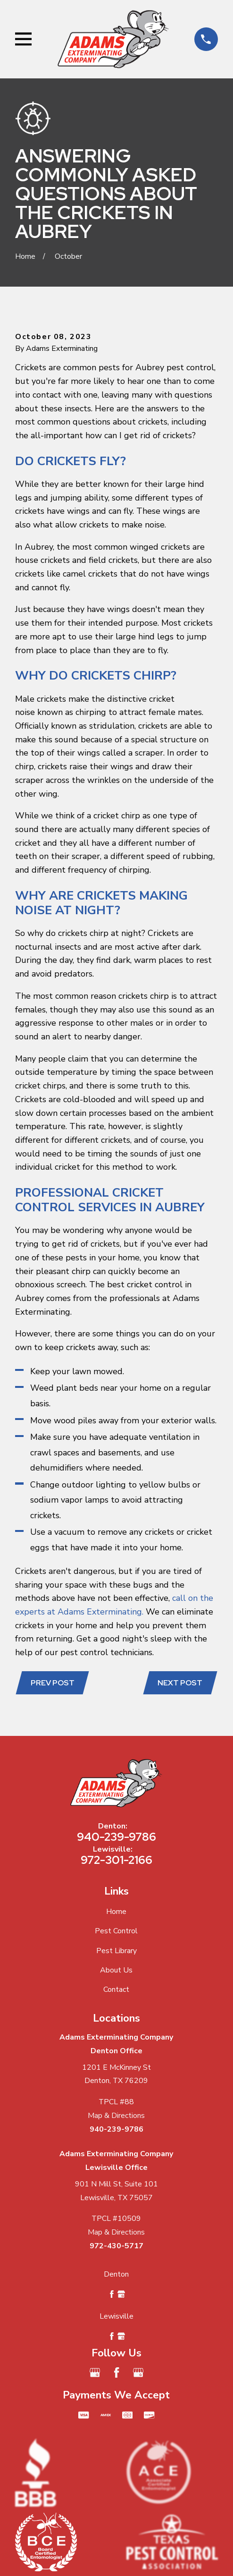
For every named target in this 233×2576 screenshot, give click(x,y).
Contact (116, 1989)
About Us (116, 1970)
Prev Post (53, 1683)
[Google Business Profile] (95, 2372)
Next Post (180, 1683)
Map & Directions (116, 2115)
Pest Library (116, 1951)
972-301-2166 (116, 1860)
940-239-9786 (116, 1837)
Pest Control (116, 1931)
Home (116, 1911)
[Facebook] (116, 2372)
